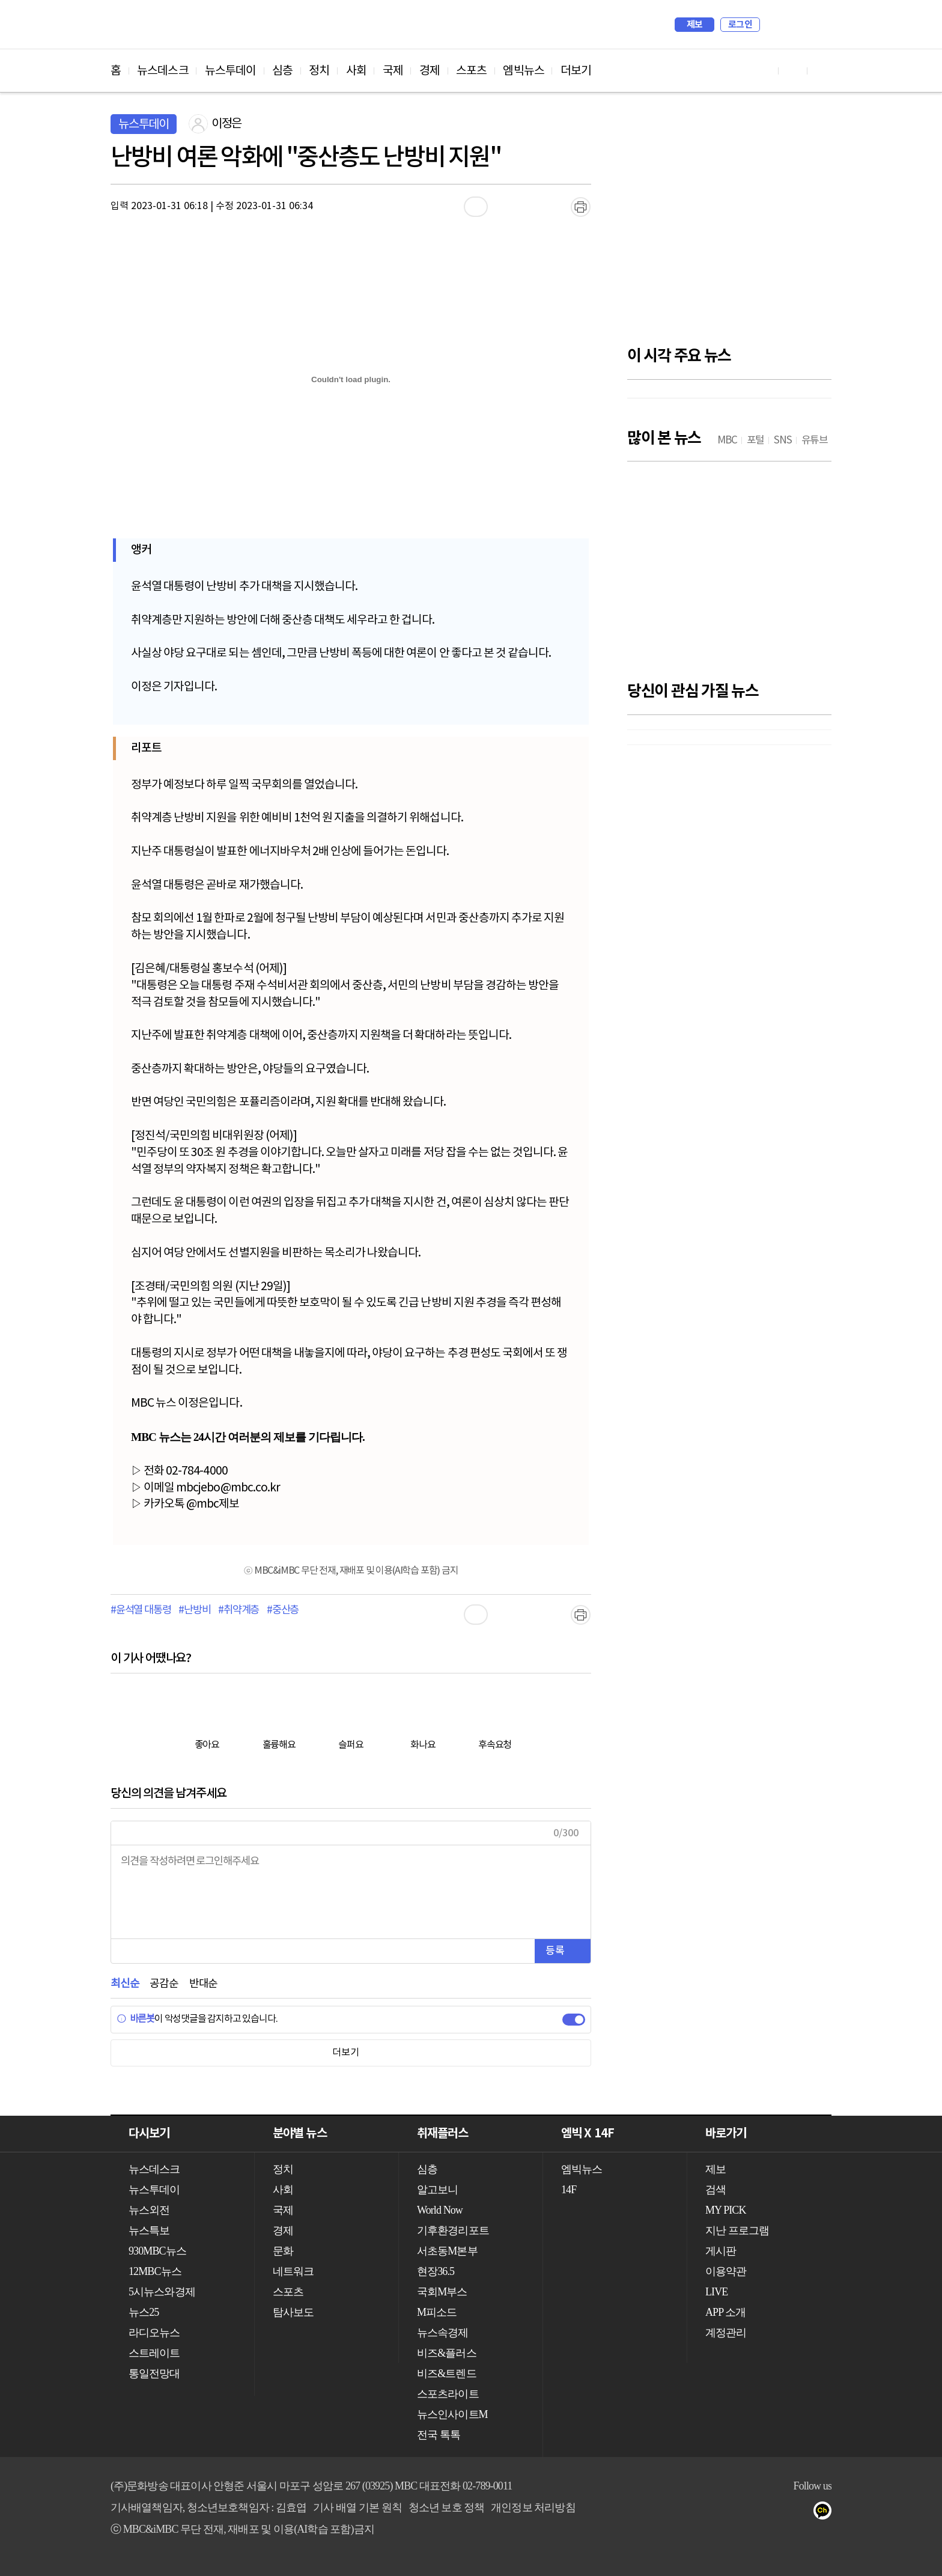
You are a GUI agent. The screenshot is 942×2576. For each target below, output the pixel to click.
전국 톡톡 (438, 2435)
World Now (440, 2210)
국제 (393, 71)
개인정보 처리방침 (533, 2507)
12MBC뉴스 (155, 2271)
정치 (319, 71)
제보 (695, 24)
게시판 (720, 2251)
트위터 (802, 2513)
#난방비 (194, 1610)
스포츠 (471, 71)
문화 (283, 2251)
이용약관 (725, 2271)
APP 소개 (725, 2312)
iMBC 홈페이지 (818, 24)
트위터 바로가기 (822, 70)
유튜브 (754, 2513)
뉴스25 (144, 2312)
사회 (356, 71)
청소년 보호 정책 (447, 2507)
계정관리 (725, 2333)
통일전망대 (154, 2373)
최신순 (125, 1984)
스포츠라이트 (448, 2394)
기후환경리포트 (453, 2230)
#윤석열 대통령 (141, 1610)
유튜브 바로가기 (764, 70)
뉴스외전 (149, 2210)
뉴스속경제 (443, 2333)
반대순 (203, 1984)
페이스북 (778, 2513)
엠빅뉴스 (523, 71)
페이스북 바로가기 (793, 70)
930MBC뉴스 (157, 2251)
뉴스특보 (149, 2230)
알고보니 (437, 2190)
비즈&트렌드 (446, 2373)
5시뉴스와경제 (162, 2292)
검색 (775, 24)
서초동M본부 (447, 2251)
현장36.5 (435, 2271)
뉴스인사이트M (452, 2414)
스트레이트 (154, 2353)
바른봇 (135, 2019)
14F (568, 2190)
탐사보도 (293, 2312)
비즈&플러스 (446, 2353)
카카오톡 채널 (826, 2513)
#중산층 (283, 1610)
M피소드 (437, 2312)
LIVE (716, 2292)
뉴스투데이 (231, 71)
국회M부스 (442, 2292)
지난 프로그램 (737, 2230)
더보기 (576, 71)
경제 (429, 71)
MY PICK (792, 24)
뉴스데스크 (163, 71)
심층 (282, 71)
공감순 (164, 1984)
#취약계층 (238, 1610)
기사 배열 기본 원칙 (357, 2507)
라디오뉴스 (154, 2333)
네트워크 (293, 2271)
